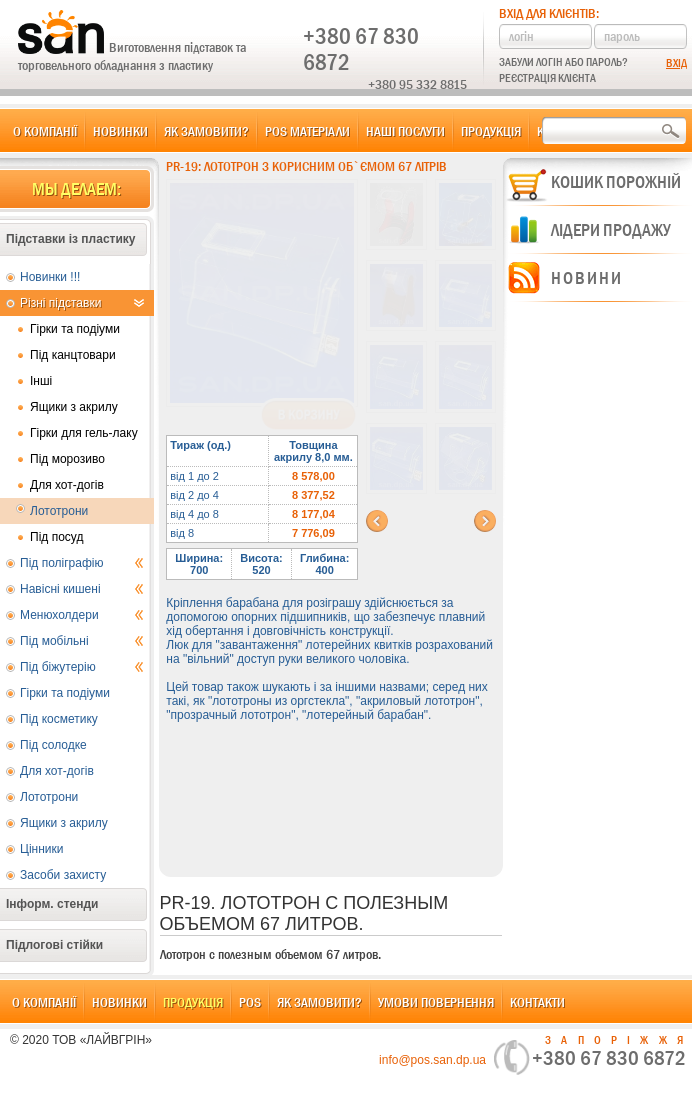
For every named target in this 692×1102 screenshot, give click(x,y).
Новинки (120, 131)
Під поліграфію (82, 563)
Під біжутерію (82, 667)
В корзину (308, 415)
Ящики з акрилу (74, 407)
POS (250, 1002)
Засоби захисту (63, 875)
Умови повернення (436, 1002)
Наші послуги (405, 131)
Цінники (41, 849)
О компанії (45, 131)
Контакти (537, 1002)
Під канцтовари (73, 355)
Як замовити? (206, 131)
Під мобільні (82, 641)
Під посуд (56, 537)
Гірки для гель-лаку (84, 433)
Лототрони (59, 511)
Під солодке (53, 745)
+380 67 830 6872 (361, 49)
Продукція (491, 131)
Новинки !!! (50, 277)
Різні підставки (82, 303)
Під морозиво (67, 459)
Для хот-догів (67, 485)
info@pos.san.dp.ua (432, 1060)
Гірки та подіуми (75, 329)
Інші (41, 381)
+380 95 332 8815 (417, 84)
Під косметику (59, 719)
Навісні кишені (82, 589)
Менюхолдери (82, 615)
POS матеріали (307, 131)
